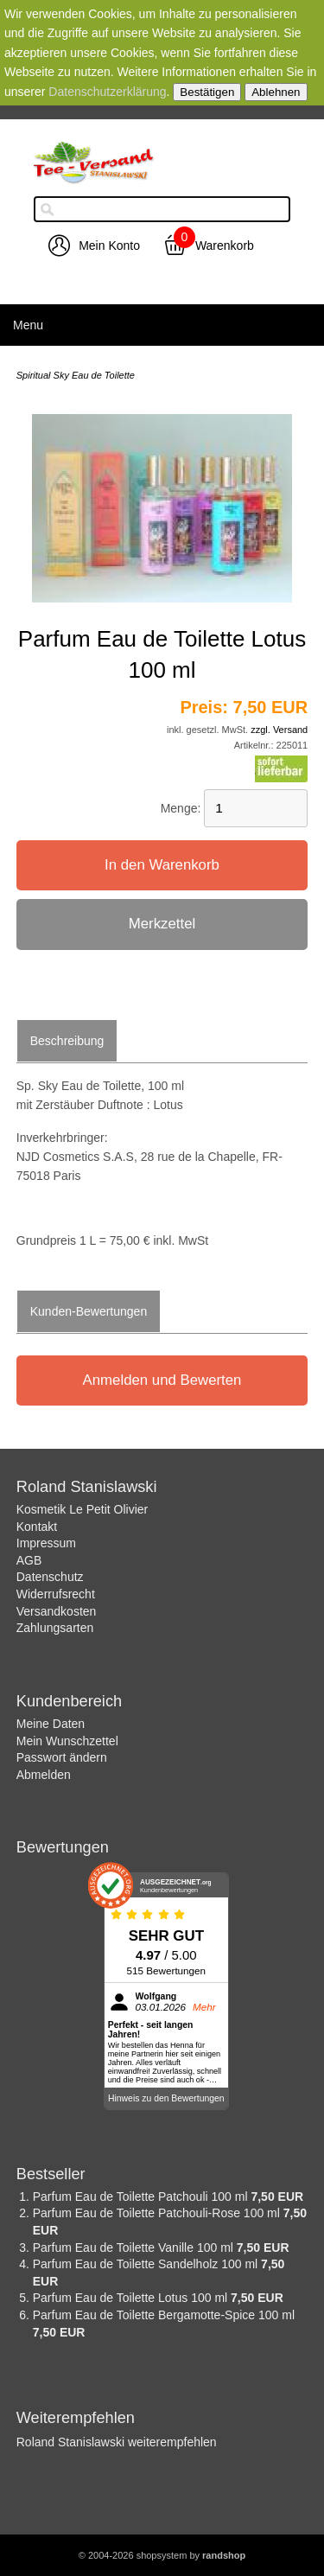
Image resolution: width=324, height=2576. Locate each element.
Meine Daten (50, 1724)
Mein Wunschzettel (67, 1741)
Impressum (46, 1543)
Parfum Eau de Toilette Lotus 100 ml (132, 2298)
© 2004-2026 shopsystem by (162, 2555)
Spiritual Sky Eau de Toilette (75, 375)
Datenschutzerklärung (107, 92)
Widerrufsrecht (55, 1594)
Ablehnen (275, 92)
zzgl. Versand (279, 729)
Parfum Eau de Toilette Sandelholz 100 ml (147, 2264)
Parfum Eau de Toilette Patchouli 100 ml (142, 2196)
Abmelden (43, 1775)
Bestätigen (207, 92)
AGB (29, 1560)
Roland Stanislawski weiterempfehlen (116, 2442)
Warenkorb (224, 245)
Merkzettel (162, 923)
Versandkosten (56, 1611)
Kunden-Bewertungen (88, 1311)
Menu (28, 325)
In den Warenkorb (162, 865)
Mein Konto (109, 245)
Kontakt (36, 1526)
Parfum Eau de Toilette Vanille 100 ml (135, 2247)
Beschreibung (67, 1041)
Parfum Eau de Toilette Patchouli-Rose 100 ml (158, 2213)
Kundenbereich (69, 1701)
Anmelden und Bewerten (162, 1380)
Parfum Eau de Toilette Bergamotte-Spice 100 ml (164, 2315)
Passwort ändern (61, 1757)
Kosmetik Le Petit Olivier (82, 1509)
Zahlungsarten (55, 1628)
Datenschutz (50, 1577)
